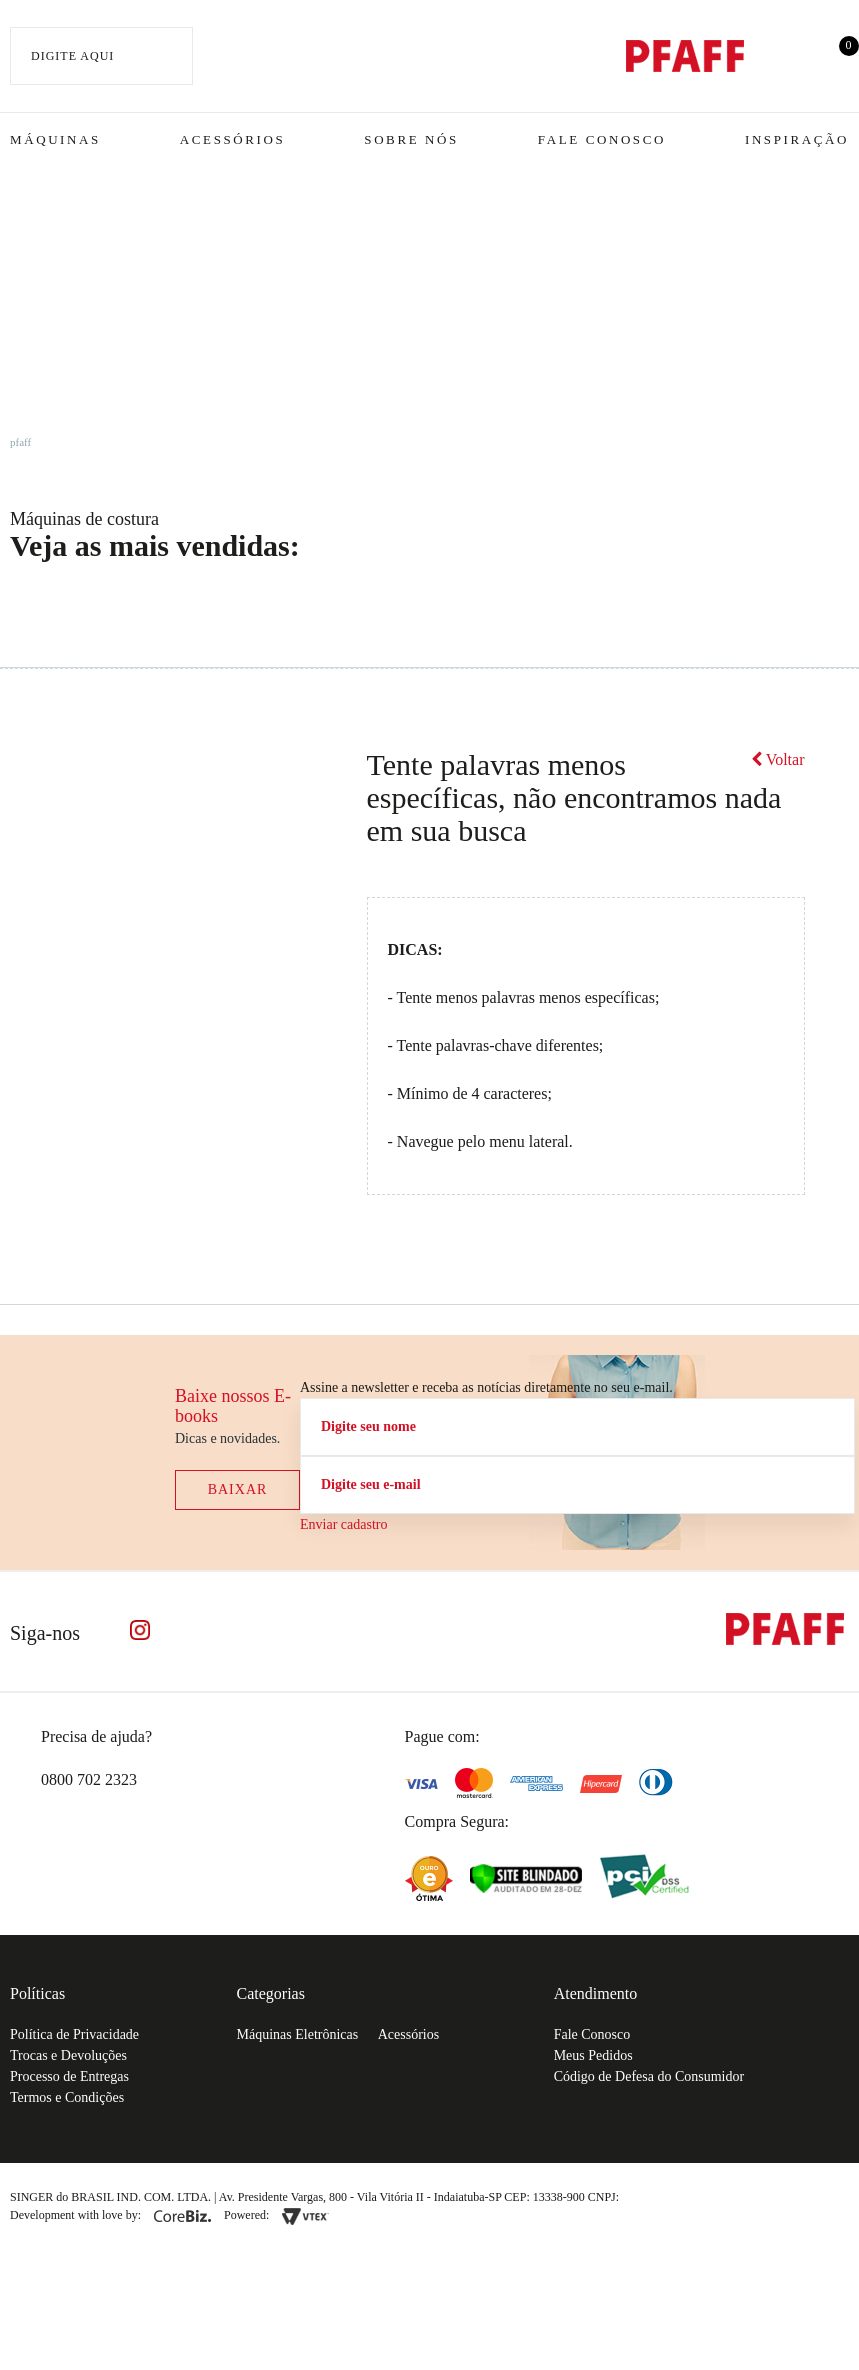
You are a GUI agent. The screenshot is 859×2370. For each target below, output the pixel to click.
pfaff (20, 442)
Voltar (778, 759)
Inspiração (797, 139)
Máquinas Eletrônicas (298, 2034)
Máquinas (55, 139)
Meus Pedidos (593, 2055)
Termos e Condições (67, 2097)
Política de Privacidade (74, 2034)
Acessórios (232, 139)
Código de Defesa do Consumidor (649, 2076)
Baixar (238, 1489)
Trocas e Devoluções (68, 2055)
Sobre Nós (411, 139)
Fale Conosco (602, 139)
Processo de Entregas (69, 2076)
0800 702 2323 (89, 1779)
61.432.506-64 (667, 2197)
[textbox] (101, 56)
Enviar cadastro (343, 1524)
